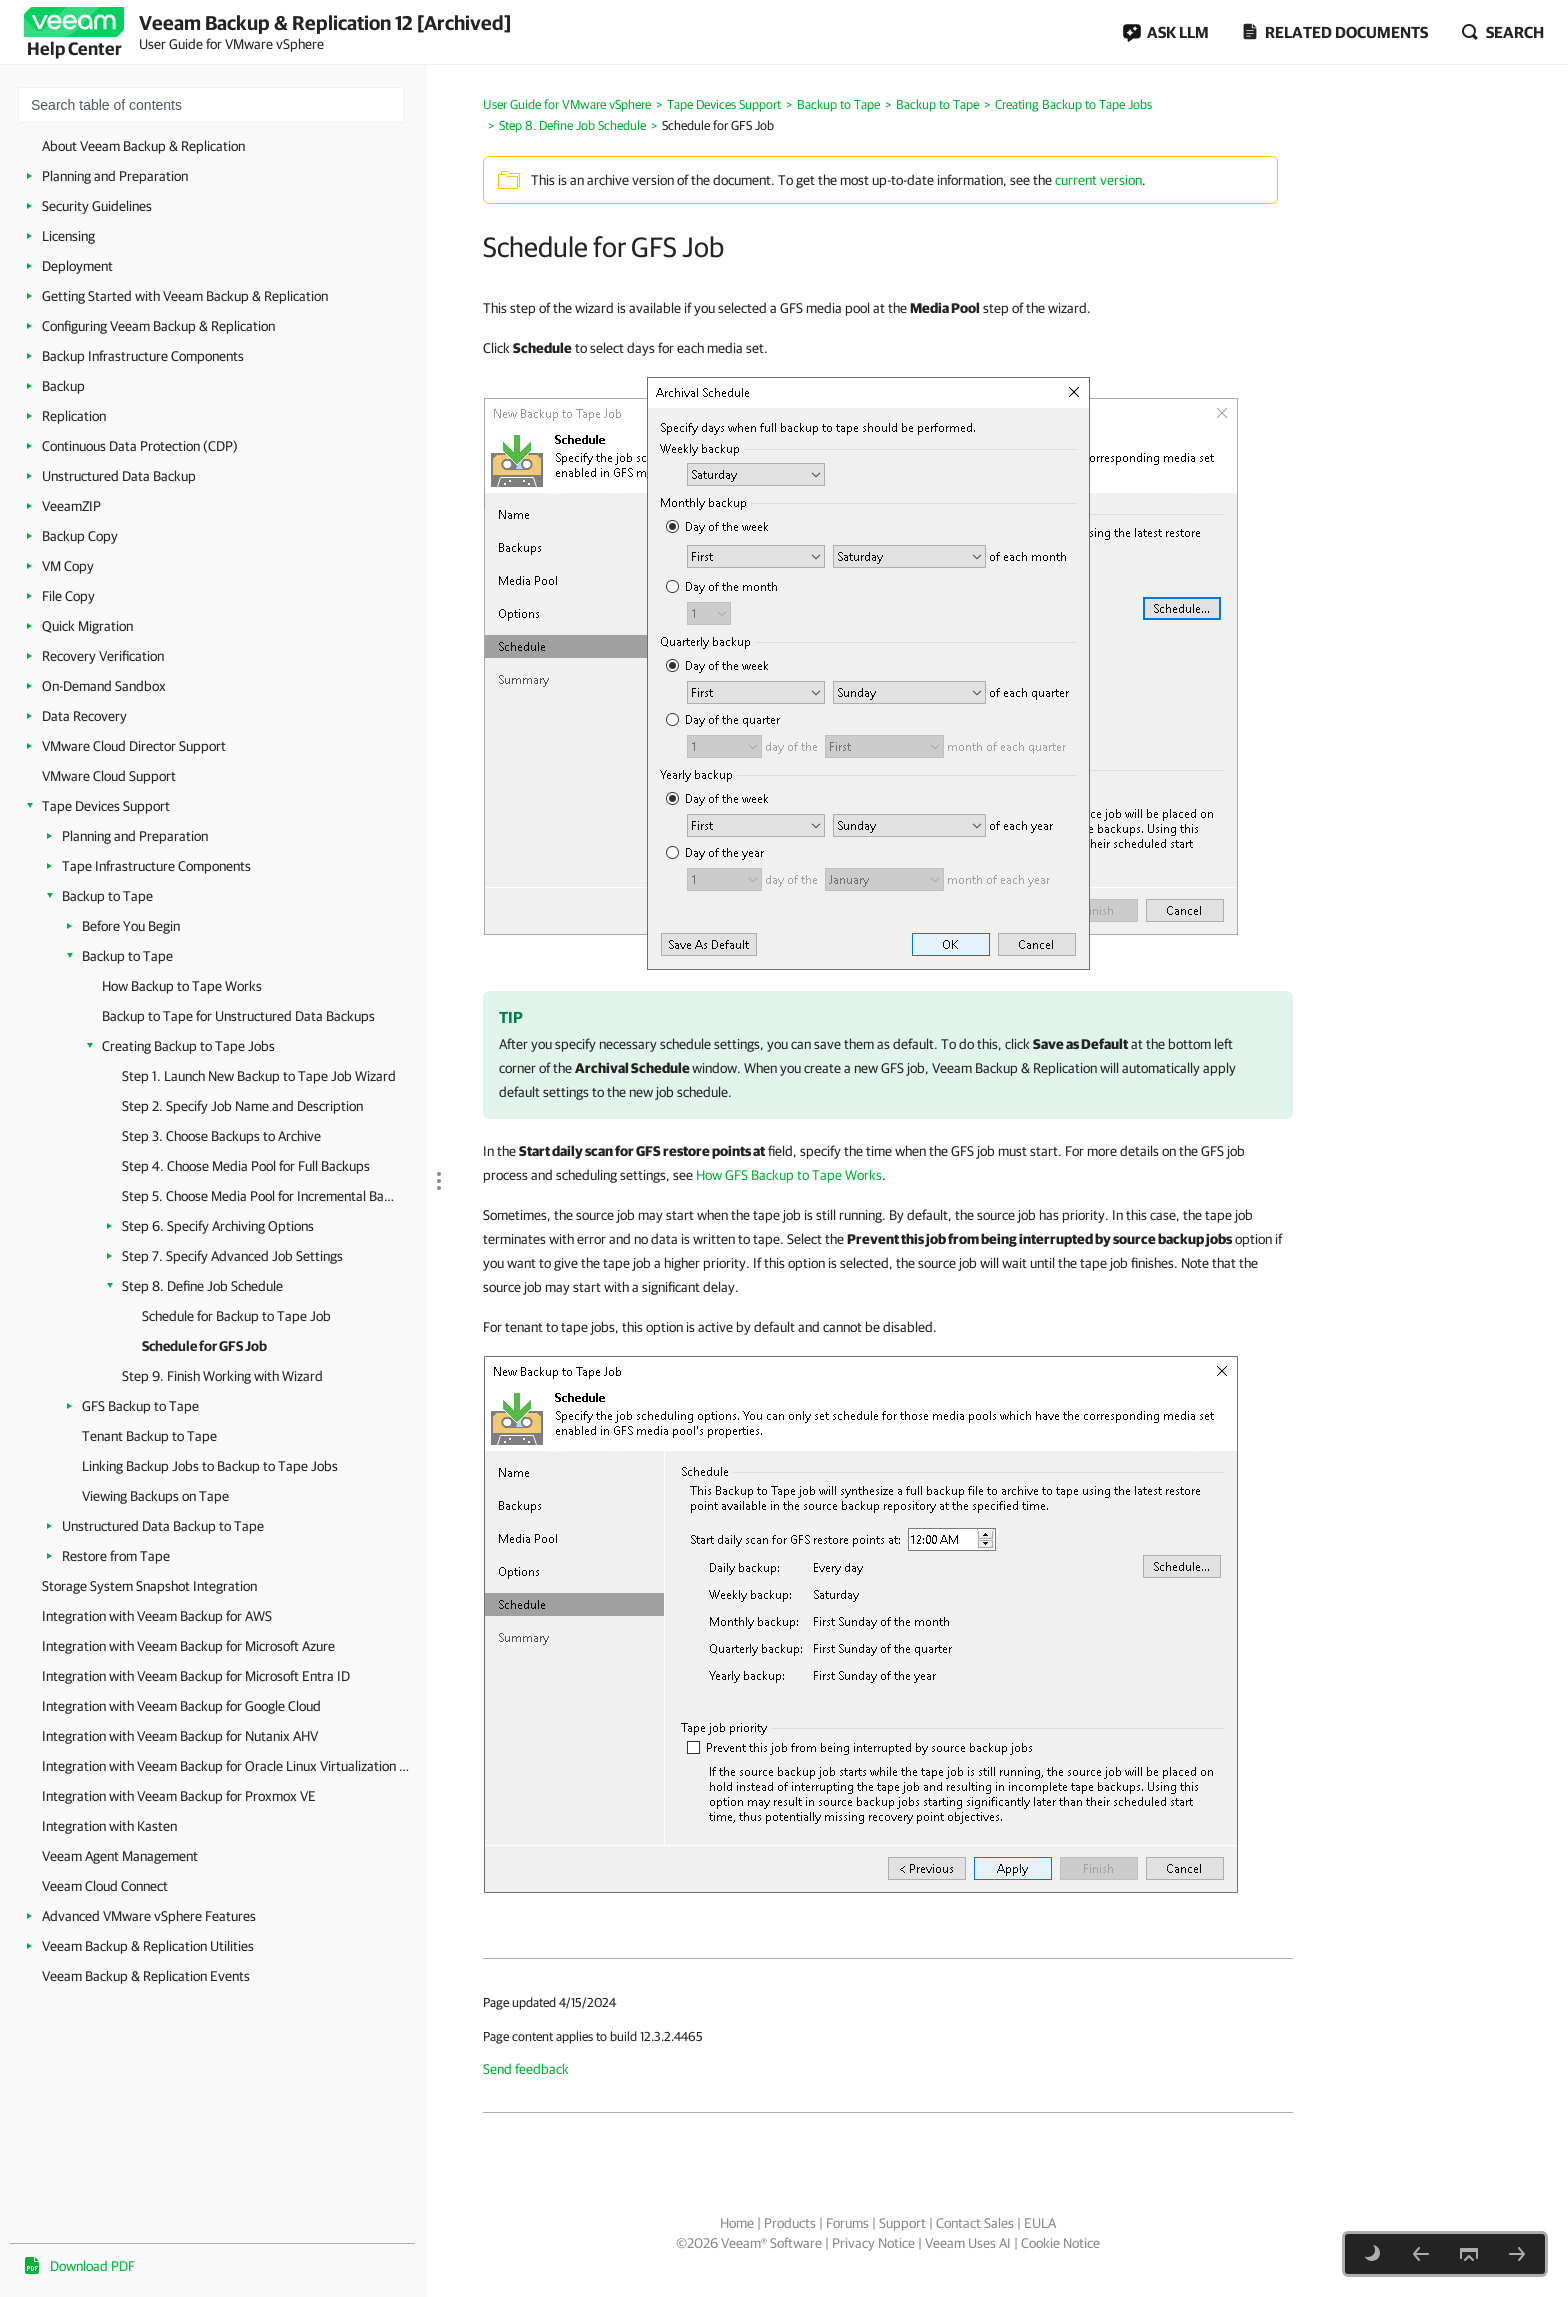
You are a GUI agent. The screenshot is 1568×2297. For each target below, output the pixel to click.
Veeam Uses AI (968, 2243)
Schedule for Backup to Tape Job (236, 1316)
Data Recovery (84, 716)
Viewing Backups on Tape (155, 1496)
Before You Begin (131, 926)
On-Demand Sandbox (104, 686)
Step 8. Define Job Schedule (202, 1286)
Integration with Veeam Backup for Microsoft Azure (188, 1646)
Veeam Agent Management (120, 1856)
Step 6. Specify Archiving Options (218, 1226)
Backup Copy (80, 536)
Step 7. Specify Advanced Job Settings (232, 1256)
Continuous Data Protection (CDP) (140, 446)
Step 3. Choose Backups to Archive (221, 1136)
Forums (847, 2223)
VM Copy (68, 566)
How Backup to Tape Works (182, 986)
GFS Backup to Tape (140, 1406)
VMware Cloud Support (109, 776)
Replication (74, 416)
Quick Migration (87, 626)
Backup (63, 386)
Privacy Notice (873, 2243)
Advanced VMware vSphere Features (149, 1916)
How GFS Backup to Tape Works (789, 1175)
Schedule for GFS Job (204, 1346)
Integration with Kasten (109, 1826)
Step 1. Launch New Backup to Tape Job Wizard (259, 1076)
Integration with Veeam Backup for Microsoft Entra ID (196, 1676)
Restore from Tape (116, 1556)
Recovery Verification (103, 656)
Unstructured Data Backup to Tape (163, 1526)
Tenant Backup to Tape (149, 1436)
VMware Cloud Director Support (134, 746)
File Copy (68, 596)
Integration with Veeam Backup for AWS (157, 1616)
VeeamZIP (71, 506)
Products (790, 2223)
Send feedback (526, 2069)
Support (902, 2223)
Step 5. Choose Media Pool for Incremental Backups (259, 1196)
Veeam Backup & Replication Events (146, 1976)
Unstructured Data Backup (119, 476)
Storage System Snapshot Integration (149, 1586)
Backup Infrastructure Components (143, 356)
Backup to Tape (107, 896)
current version (1098, 180)
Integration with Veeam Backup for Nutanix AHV (180, 1736)
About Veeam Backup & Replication (143, 146)
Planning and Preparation (115, 176)
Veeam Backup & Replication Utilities (148, 1946)
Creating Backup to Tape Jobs (188, 1046)
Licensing (68, 236)
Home (737, 2223)
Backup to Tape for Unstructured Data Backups (238, 1016)
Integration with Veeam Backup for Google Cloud (181, 1706)
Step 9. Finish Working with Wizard (222, 1376)
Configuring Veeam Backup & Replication (158, 326)
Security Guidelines (97, 206)
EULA (1040, 2223)
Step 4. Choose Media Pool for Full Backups (246, 1166)
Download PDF (92, 2266)
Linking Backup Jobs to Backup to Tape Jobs (210, 1466)
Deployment (77, 266)
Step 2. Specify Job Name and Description (242, 1106)
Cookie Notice (1060, 2243)
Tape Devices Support (106, 806)
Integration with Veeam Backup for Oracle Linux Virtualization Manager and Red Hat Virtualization (229, 1766)
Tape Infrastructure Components (156, 866)
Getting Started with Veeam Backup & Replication (185, 296)
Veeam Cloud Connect (105, 1886)
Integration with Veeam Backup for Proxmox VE (179, 1796)
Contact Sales (975, 2223)
